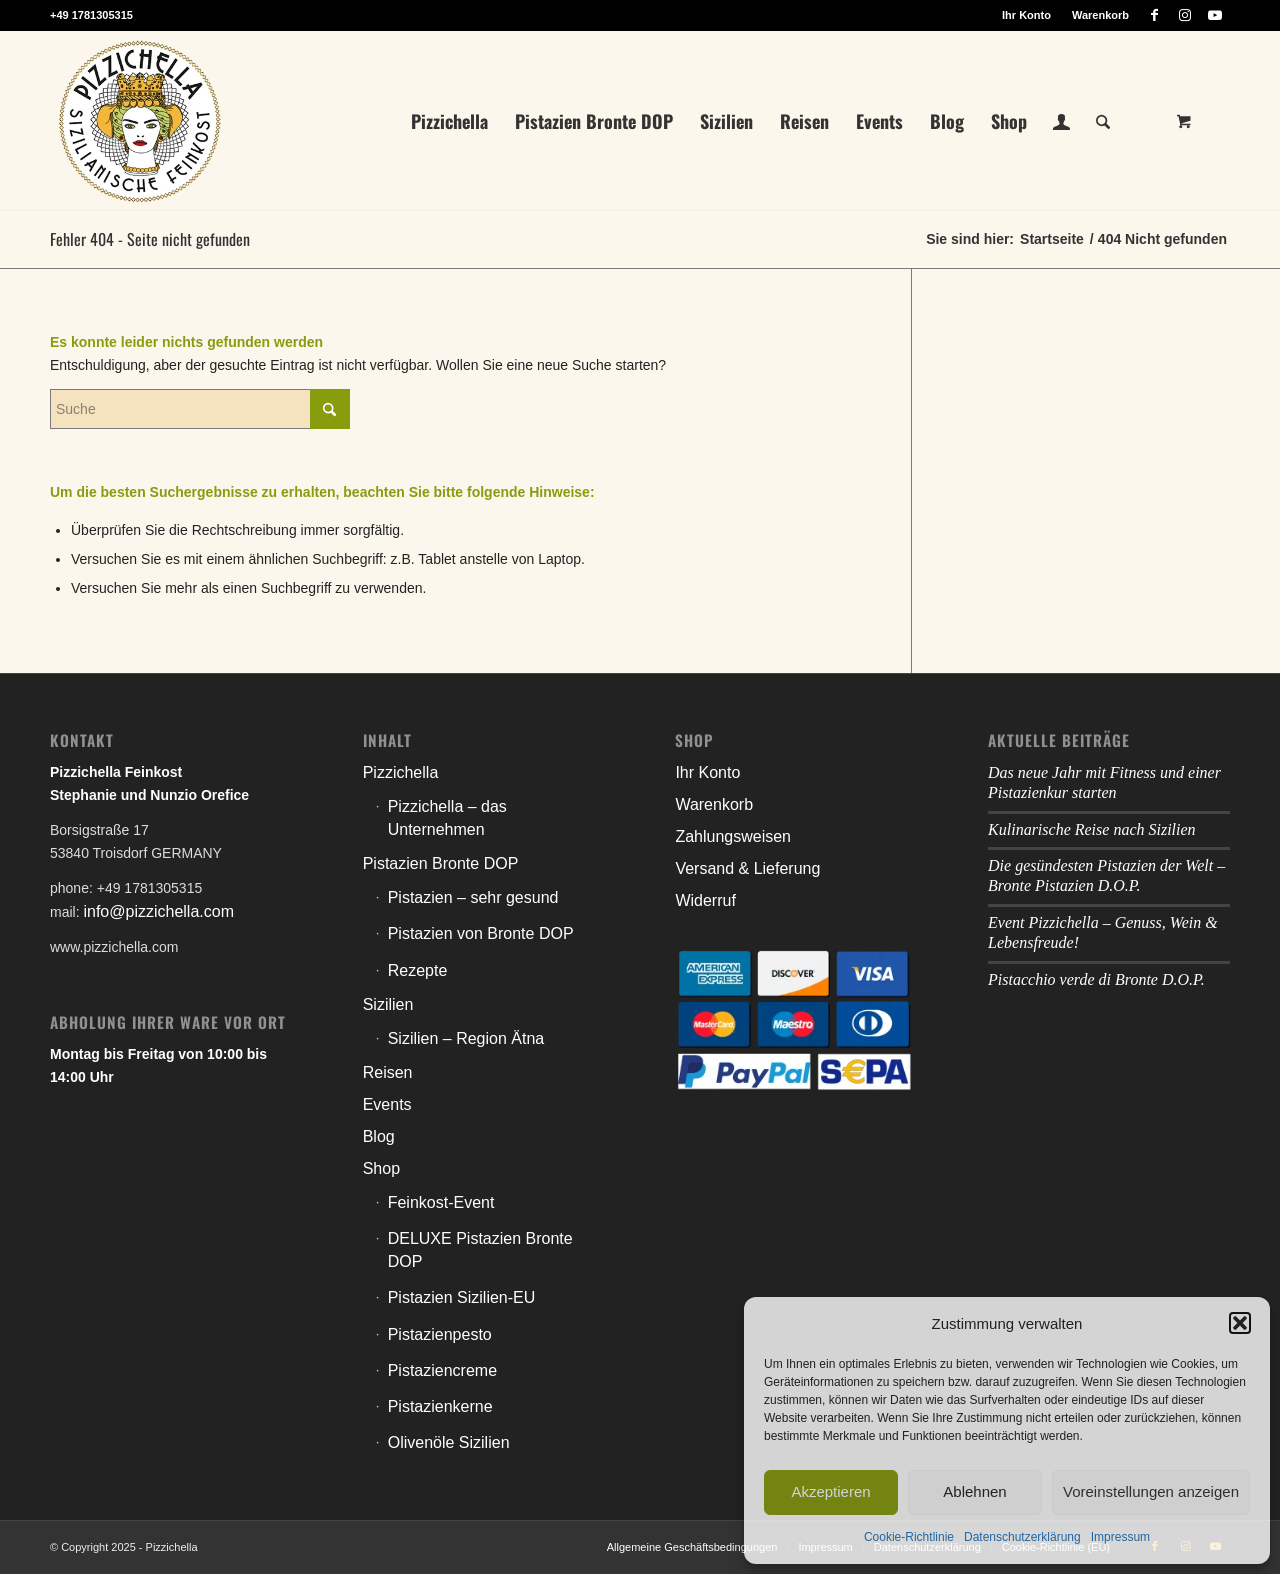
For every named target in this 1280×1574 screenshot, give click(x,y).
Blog (379, 1136)
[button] (1240, 1323)
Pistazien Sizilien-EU (462, 1297)
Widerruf (705, 900)
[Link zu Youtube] (1215, 15)
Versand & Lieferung (747, 868)
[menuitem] (1027, 15)
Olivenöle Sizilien (449, 1442)
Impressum (1120, 1537)
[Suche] (1103, 121)
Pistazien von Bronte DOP (481, 933)
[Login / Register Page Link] (1061, 123)
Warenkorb (1100, 15)
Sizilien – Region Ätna (466, 1038)
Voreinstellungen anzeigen (1151, 1491)
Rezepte (418, 970)
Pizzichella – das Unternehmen (447, 818)
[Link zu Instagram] (1184, 15)
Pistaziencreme (442, 1370)
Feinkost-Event (441, 1202)
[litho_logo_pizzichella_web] (139, 121)
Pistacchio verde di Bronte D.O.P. (1096, 979)
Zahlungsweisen (733, 836)
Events (387, 1104)
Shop (381, 1168)
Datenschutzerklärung (1022, 1537)
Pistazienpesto (440, 1334)
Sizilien (388, 1004)
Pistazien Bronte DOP (441, 863)
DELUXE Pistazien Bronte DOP (480, 1250)
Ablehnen (974, 1491)
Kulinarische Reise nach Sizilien (1092, 829)
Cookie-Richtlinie (909, 1537)
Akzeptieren (830, 1491)
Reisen (388, 1072)
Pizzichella (401, 772)
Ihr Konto (1026, 15)
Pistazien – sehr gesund (473, 897)
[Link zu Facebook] (1154, 15)
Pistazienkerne (440, 1406)
